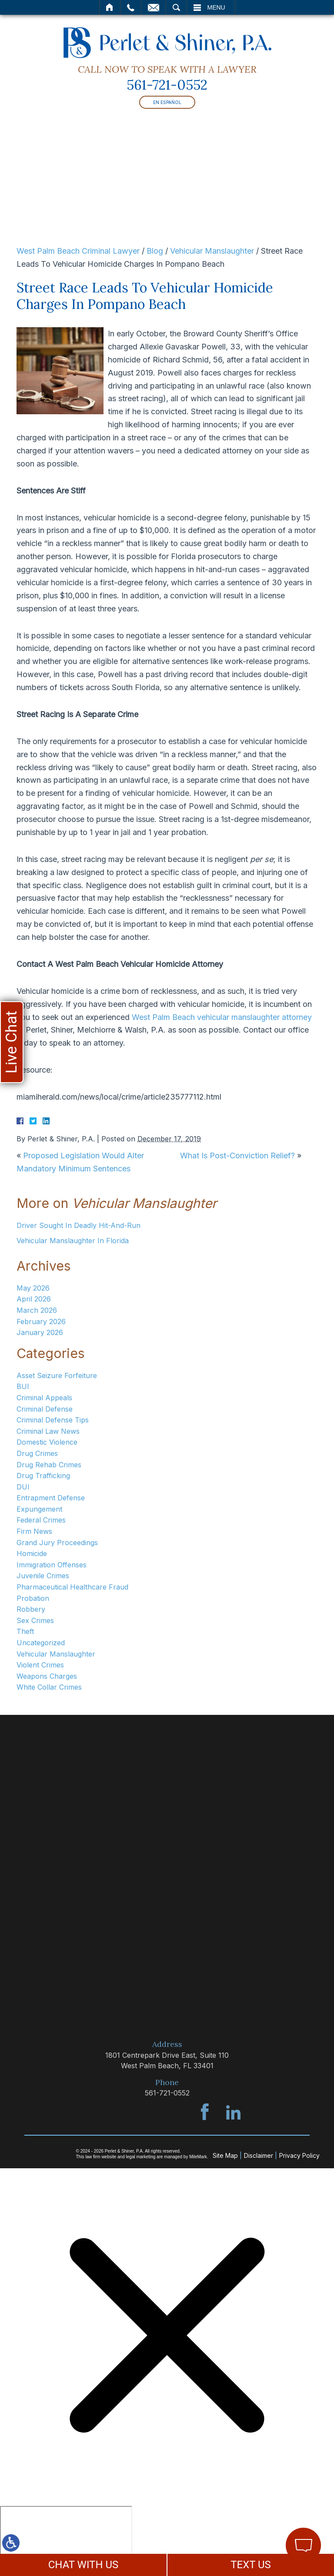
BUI (23, 1386)
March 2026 (37, 1310)
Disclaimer (258, 2155)
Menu (216, 7)
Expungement (39, 1509)
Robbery (31, 1609)
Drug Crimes (37, 1453)
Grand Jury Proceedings (57, 1542)
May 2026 (33, 1288)
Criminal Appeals (44, 1397)
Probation (33, 1598)
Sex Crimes (35, 1620)
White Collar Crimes (49, 1687)
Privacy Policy (299, 2155)
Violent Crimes (40, 1664)
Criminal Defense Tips (53, 1419)
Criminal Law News (48, 1431)
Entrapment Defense (51, 1497)
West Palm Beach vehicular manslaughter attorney (222, 1017)
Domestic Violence (47, 1442)
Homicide (32, 1553)
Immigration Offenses (52, 1564)
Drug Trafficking (43, 1475)
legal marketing (141, 2156)
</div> (66, 2539)
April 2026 (34, 1299)
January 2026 (40, 1332)
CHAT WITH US (83, 2565)
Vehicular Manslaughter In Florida (73, 1240)
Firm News (34, 1531)
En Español (167, 102)
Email (153, 7)
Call (130, 7)
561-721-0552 (167, 85)
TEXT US (250, 2565)
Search (176, 7)
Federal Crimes (41, 1520)
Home (110, 7)
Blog (155, 250)
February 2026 (41, 1321)
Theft (25, 1631)
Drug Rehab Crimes (49, 1464)
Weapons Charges (47, 1676)
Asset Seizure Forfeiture (57, 1375)
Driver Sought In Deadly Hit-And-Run (78, 1225)
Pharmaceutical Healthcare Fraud (72, 1587)
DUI (23, 1487)
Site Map (225, 2155)
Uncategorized (41, 1642)
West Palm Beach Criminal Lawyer (78, 250)
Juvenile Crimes (43, 1575)
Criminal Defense (45, 1409)
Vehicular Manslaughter (212, 250)
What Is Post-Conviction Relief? (237, 1155)
